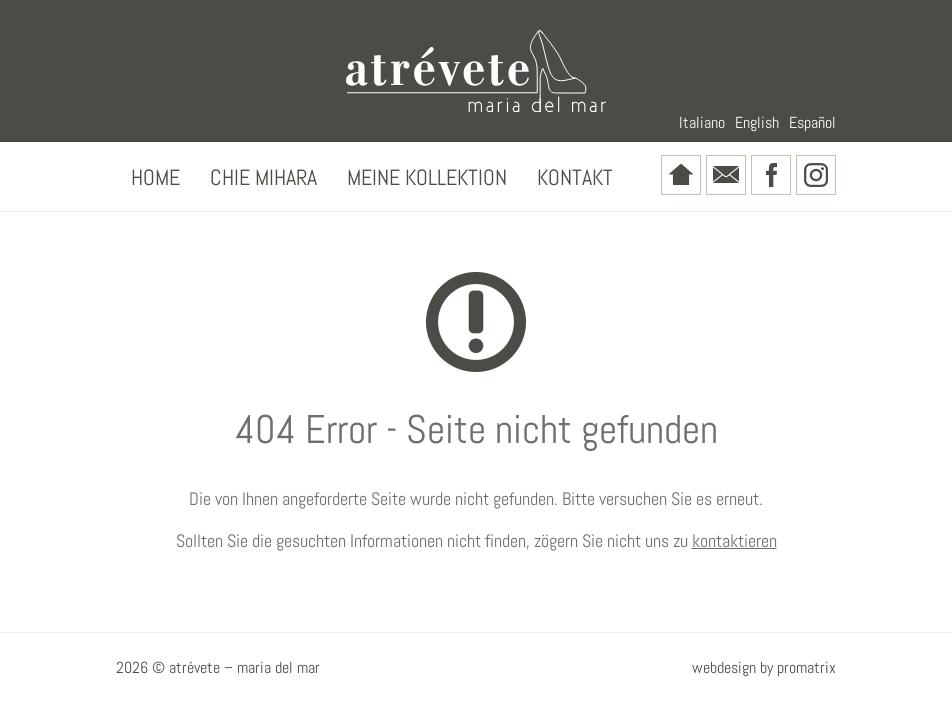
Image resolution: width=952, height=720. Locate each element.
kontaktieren (734, 540)
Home (155, 177)
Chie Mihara (263, 177)
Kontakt (575, 177)
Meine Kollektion (427, 177)
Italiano (702, 122)
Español (812, 122)
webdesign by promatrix (764, 667)
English (757, 122)
